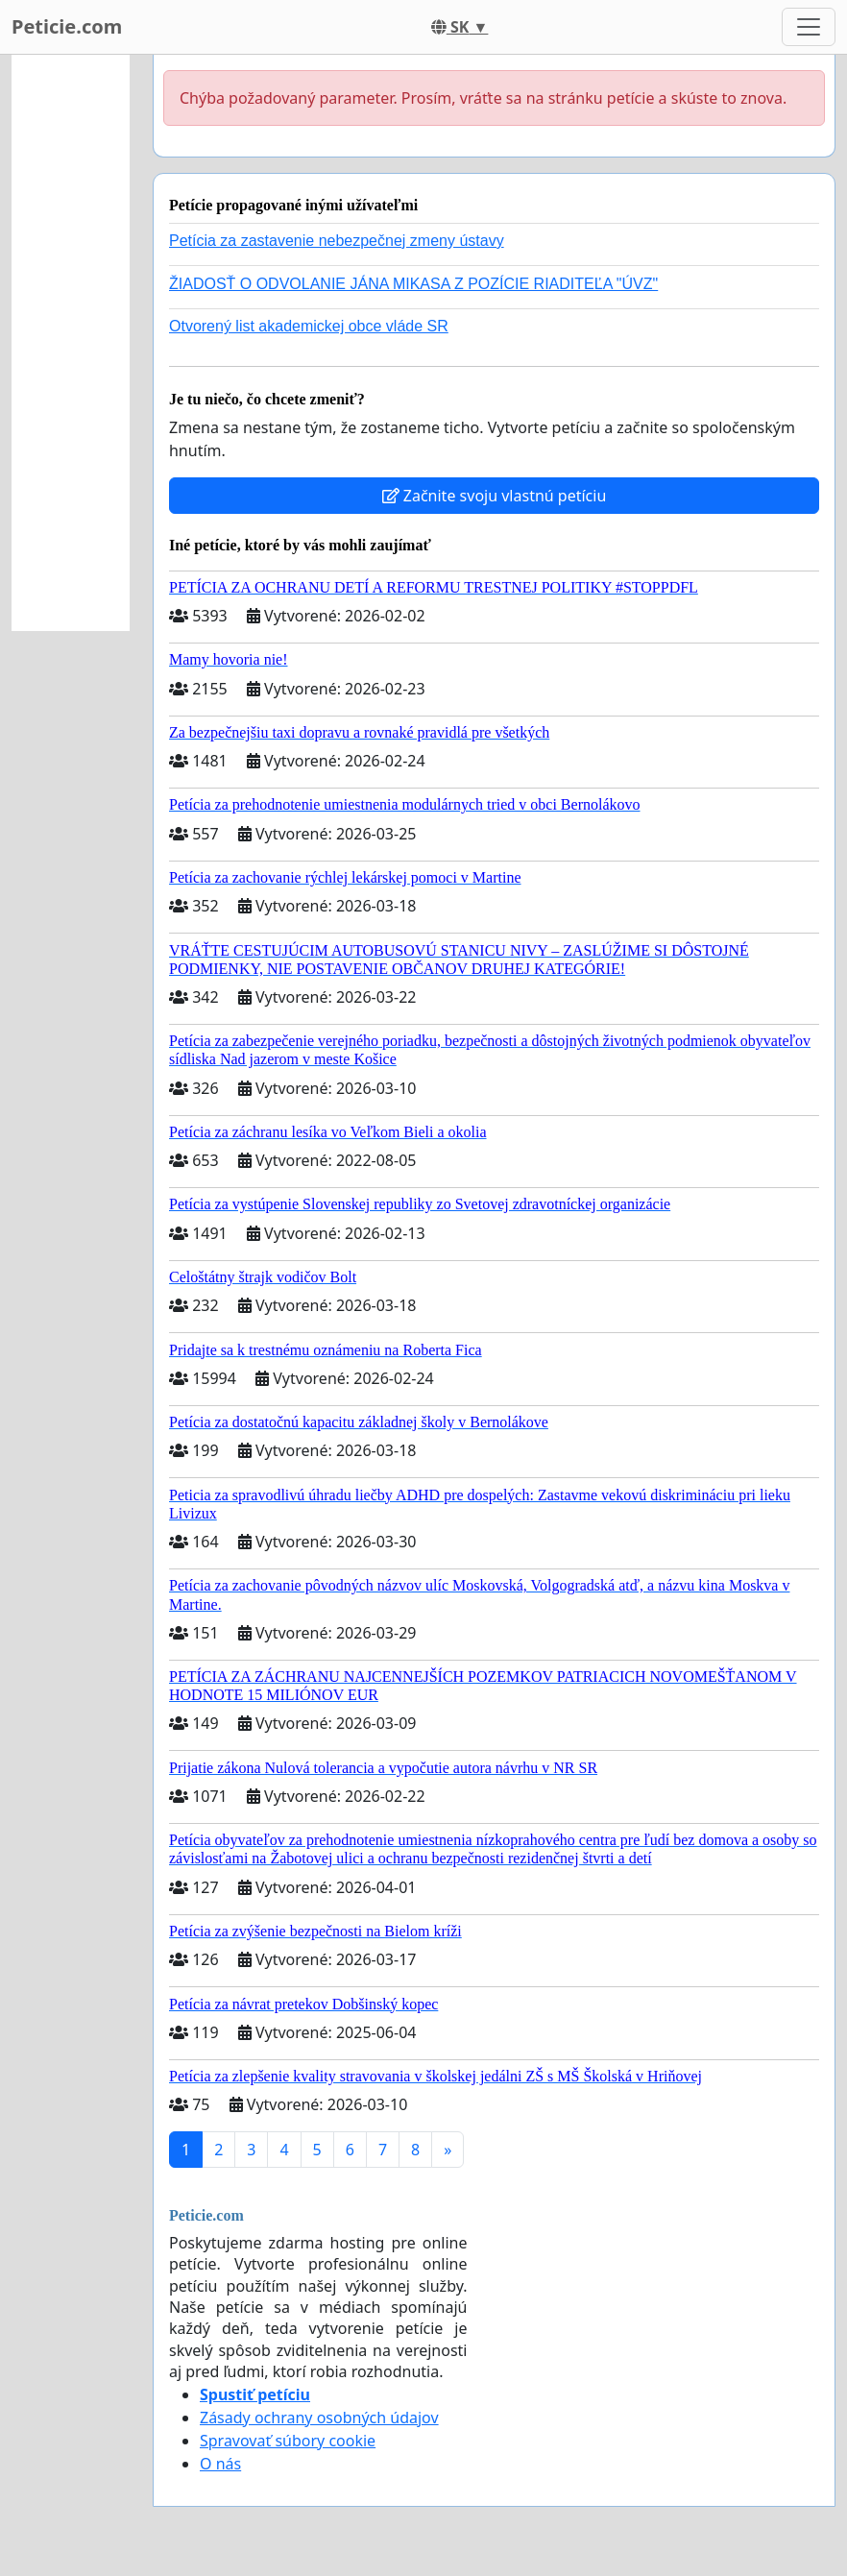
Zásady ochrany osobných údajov (319, 2417)
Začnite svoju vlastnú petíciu (494, 495)
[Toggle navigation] (808, 27)
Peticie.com (67, 26)
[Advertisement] (71, 343)
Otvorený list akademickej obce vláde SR (308, 326)
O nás (220, 2463)
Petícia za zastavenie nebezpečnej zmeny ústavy (336, 240)
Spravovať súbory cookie (287, 2440)
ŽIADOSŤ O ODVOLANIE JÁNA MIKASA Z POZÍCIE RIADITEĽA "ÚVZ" (413, 284)
